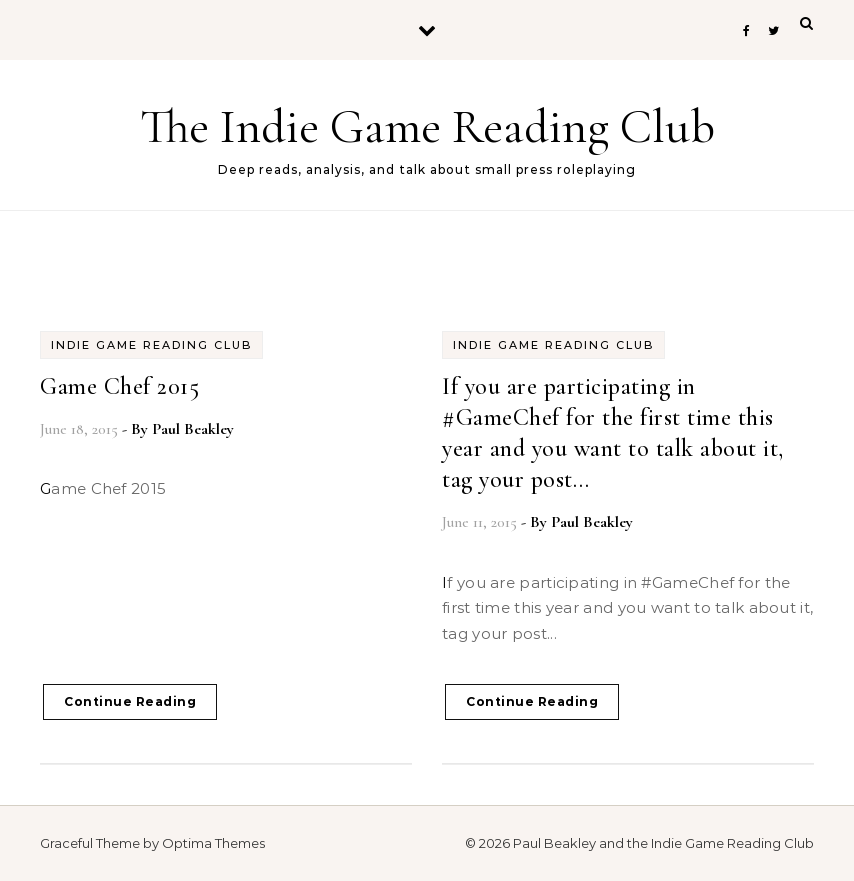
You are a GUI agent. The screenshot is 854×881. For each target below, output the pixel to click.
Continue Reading (130, 701)
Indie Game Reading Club (151, 345)
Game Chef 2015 (119, 386)
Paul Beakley (193, 429)
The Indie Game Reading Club (427, 127)
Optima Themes (213, 843)
